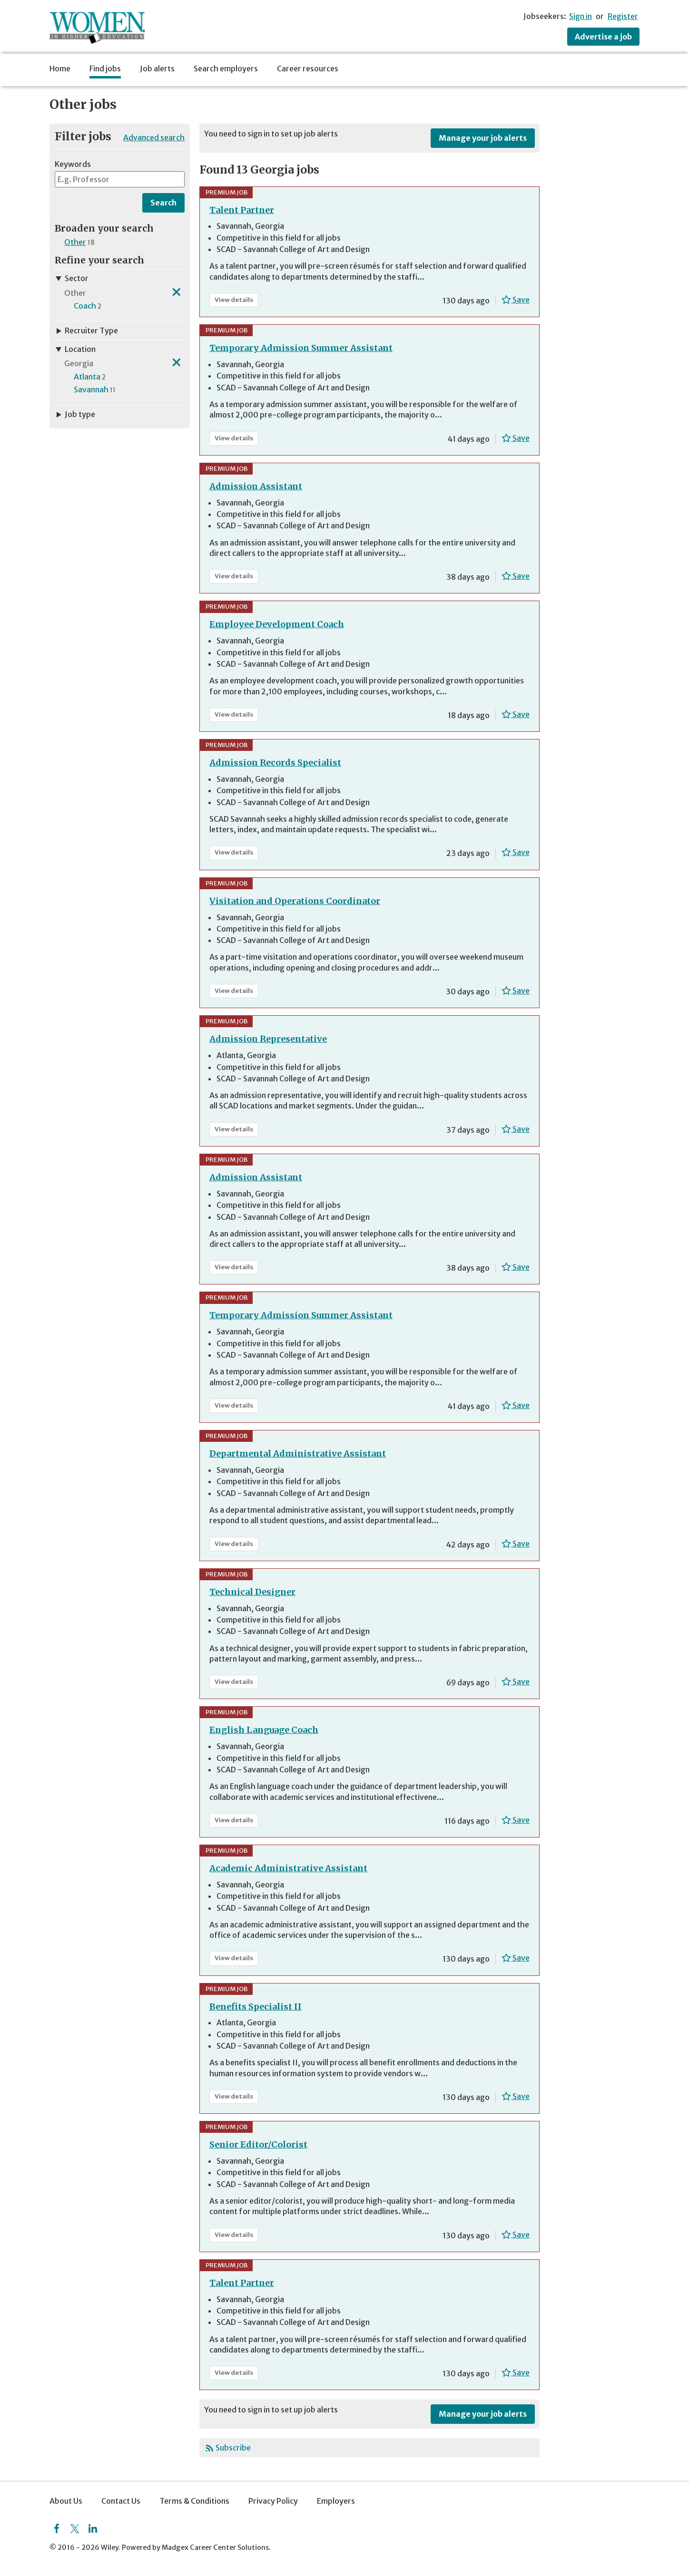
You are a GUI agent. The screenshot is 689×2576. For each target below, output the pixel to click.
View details (236, 301)
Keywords (73, 164)
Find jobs (105, 68)
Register (623, 16)
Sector (72, 278)
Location (75, 349)
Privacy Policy (273, 2501)
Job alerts (157, 68)
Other (75, 242)
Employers (336, 2501)
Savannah (91, 389)
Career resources (307, 68)
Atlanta (87, 376)
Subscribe (233, 2447)
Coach (85, 306)
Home (59, 68)
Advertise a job (603, 36)
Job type (75, 414)
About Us (65, 2501)
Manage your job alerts (483, 138)
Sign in (580, 16)
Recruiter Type (86, 330)
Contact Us (120, 2501)
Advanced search (154, 137)
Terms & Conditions (194, 2501)
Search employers (226, 68)
